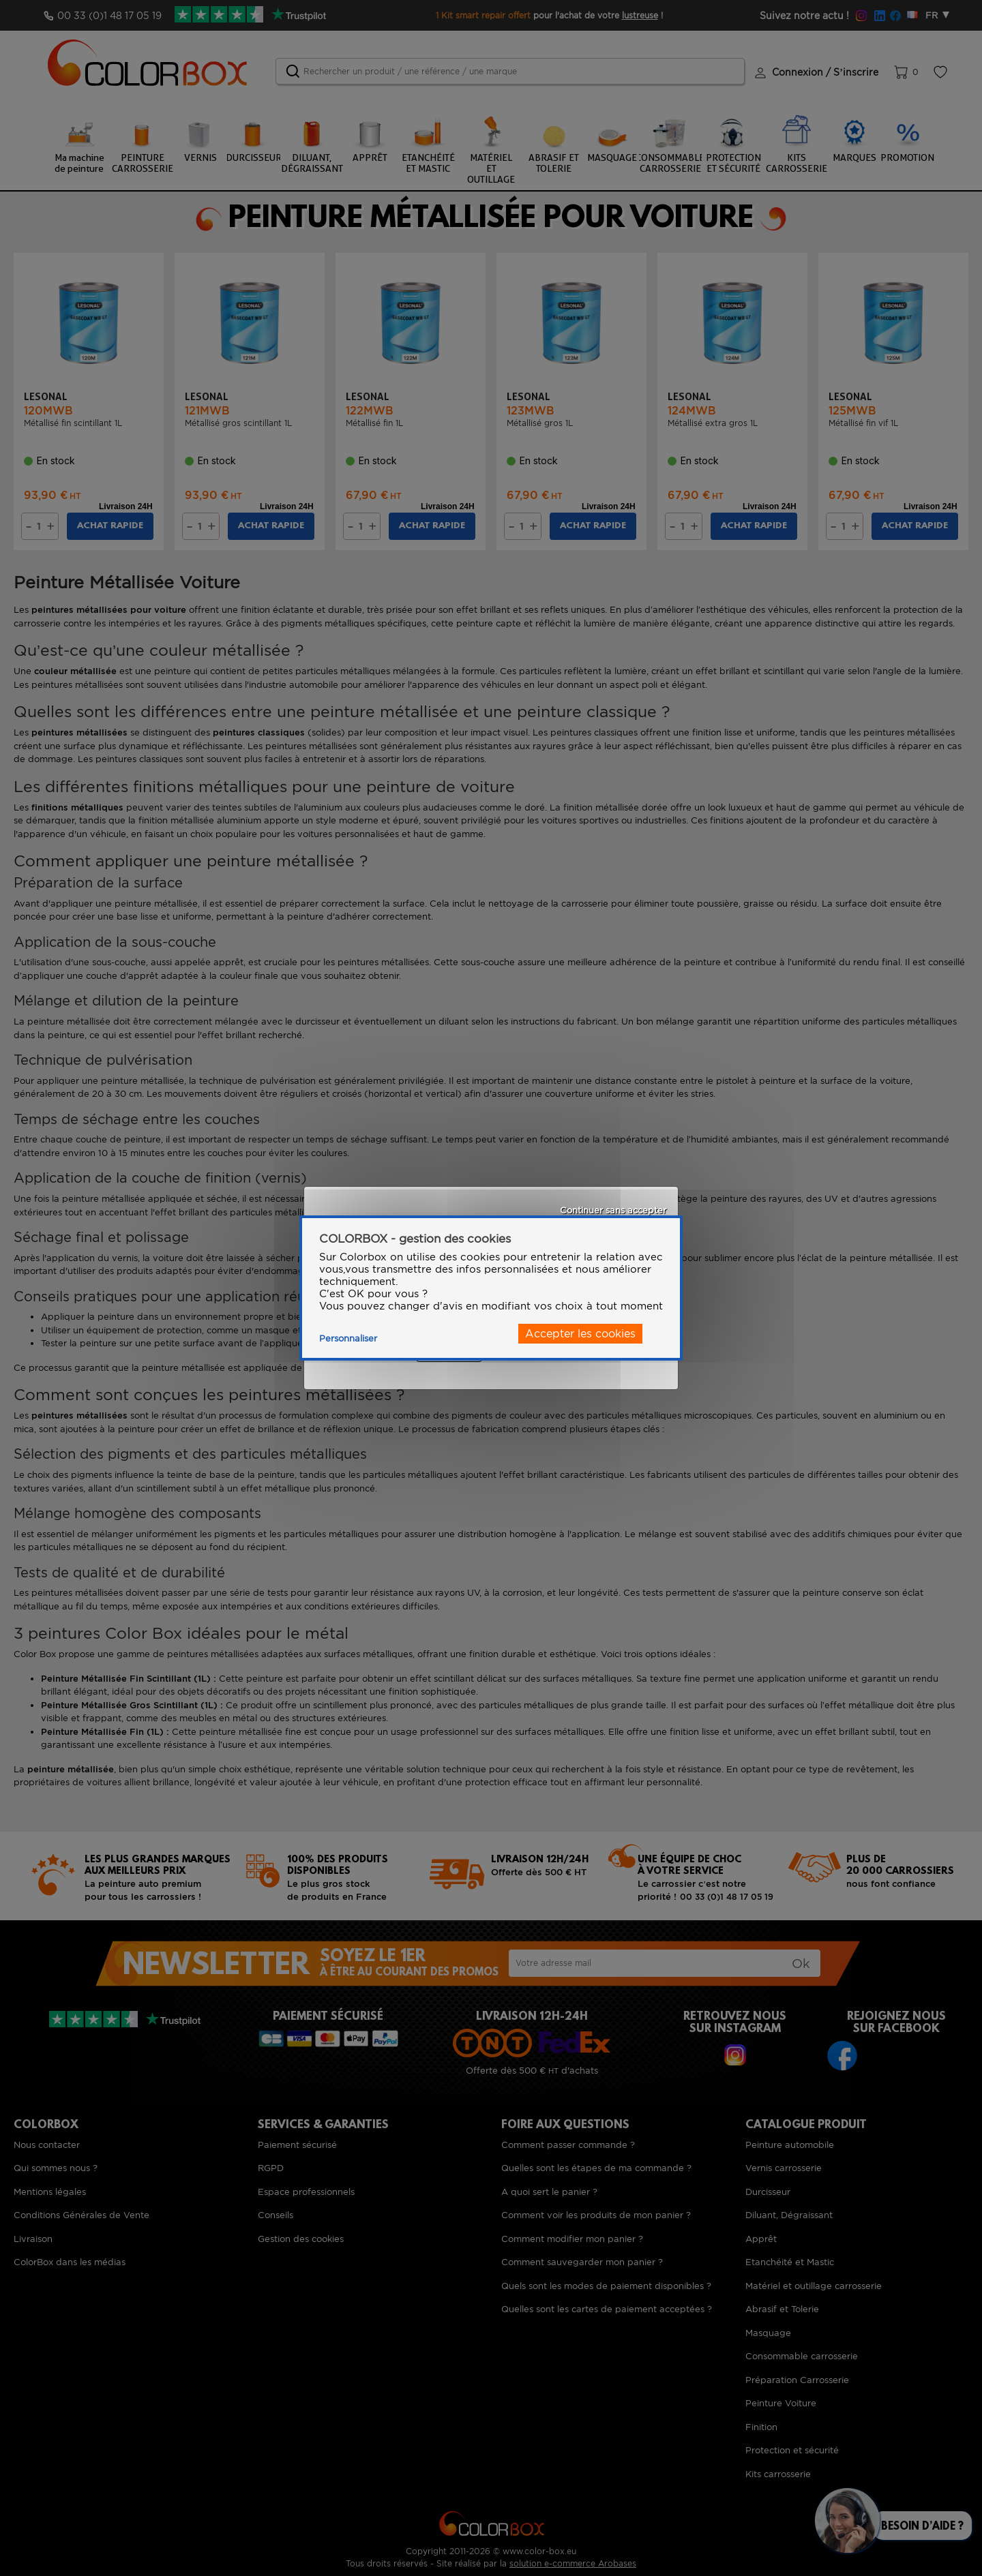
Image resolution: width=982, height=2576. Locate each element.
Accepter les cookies (580, 1333)
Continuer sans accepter (613, 1210)
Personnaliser (348, 1338)
